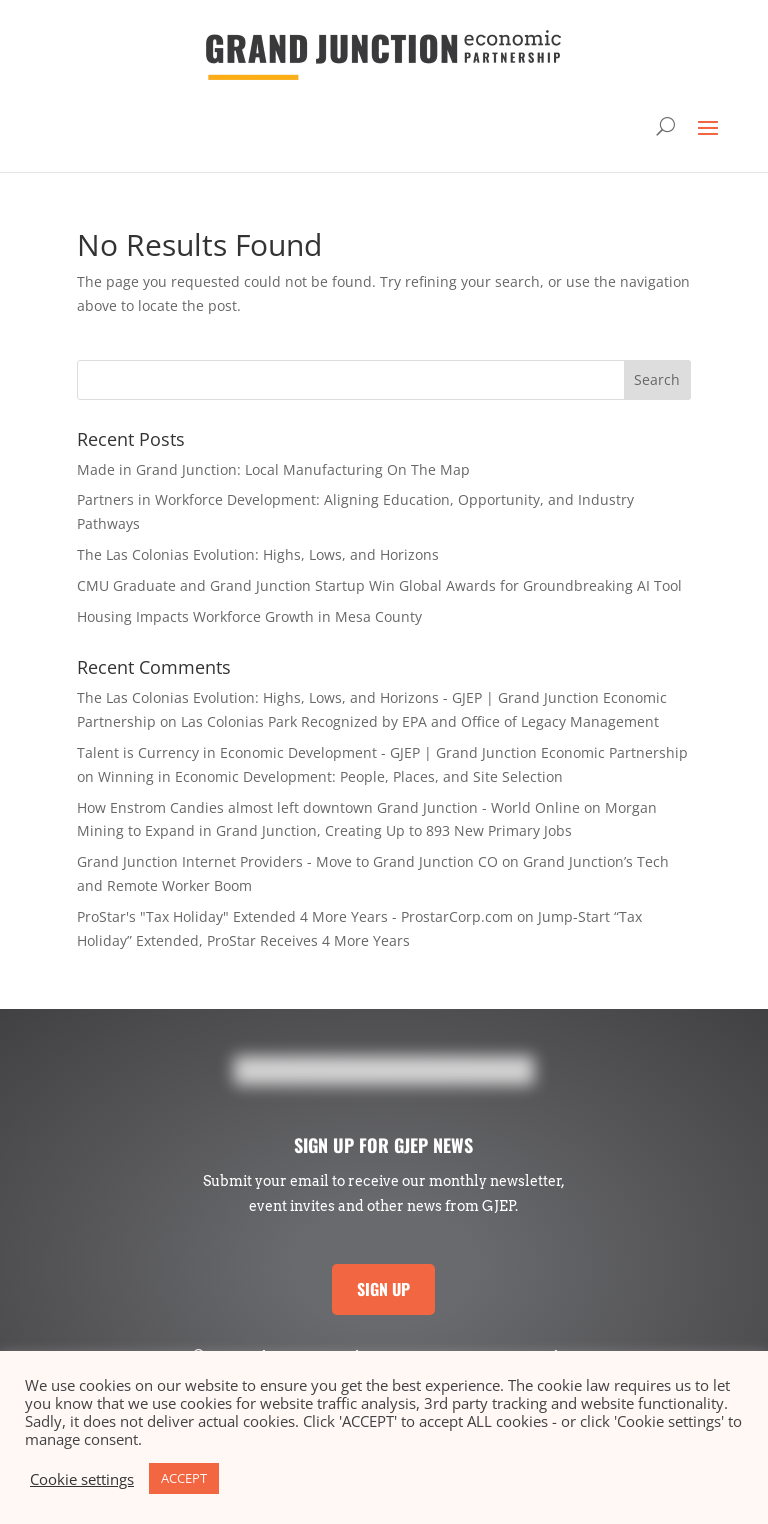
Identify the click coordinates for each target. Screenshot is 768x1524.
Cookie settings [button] (82, 1479)
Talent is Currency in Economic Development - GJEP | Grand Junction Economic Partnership (382, 752)
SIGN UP (383, 1289)
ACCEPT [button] (184, 1478)
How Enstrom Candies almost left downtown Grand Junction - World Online (328, 807)
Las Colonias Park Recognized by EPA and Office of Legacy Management (420, 721)
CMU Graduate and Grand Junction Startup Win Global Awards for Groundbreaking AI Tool (379, 585)
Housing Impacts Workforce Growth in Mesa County (249, 616)
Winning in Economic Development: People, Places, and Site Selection (330, 776)
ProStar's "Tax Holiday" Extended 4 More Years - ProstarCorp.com (295, 916)
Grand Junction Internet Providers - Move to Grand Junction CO (287, 861)
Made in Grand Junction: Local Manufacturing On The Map (273, 469)
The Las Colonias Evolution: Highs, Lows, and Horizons (258, 554)
